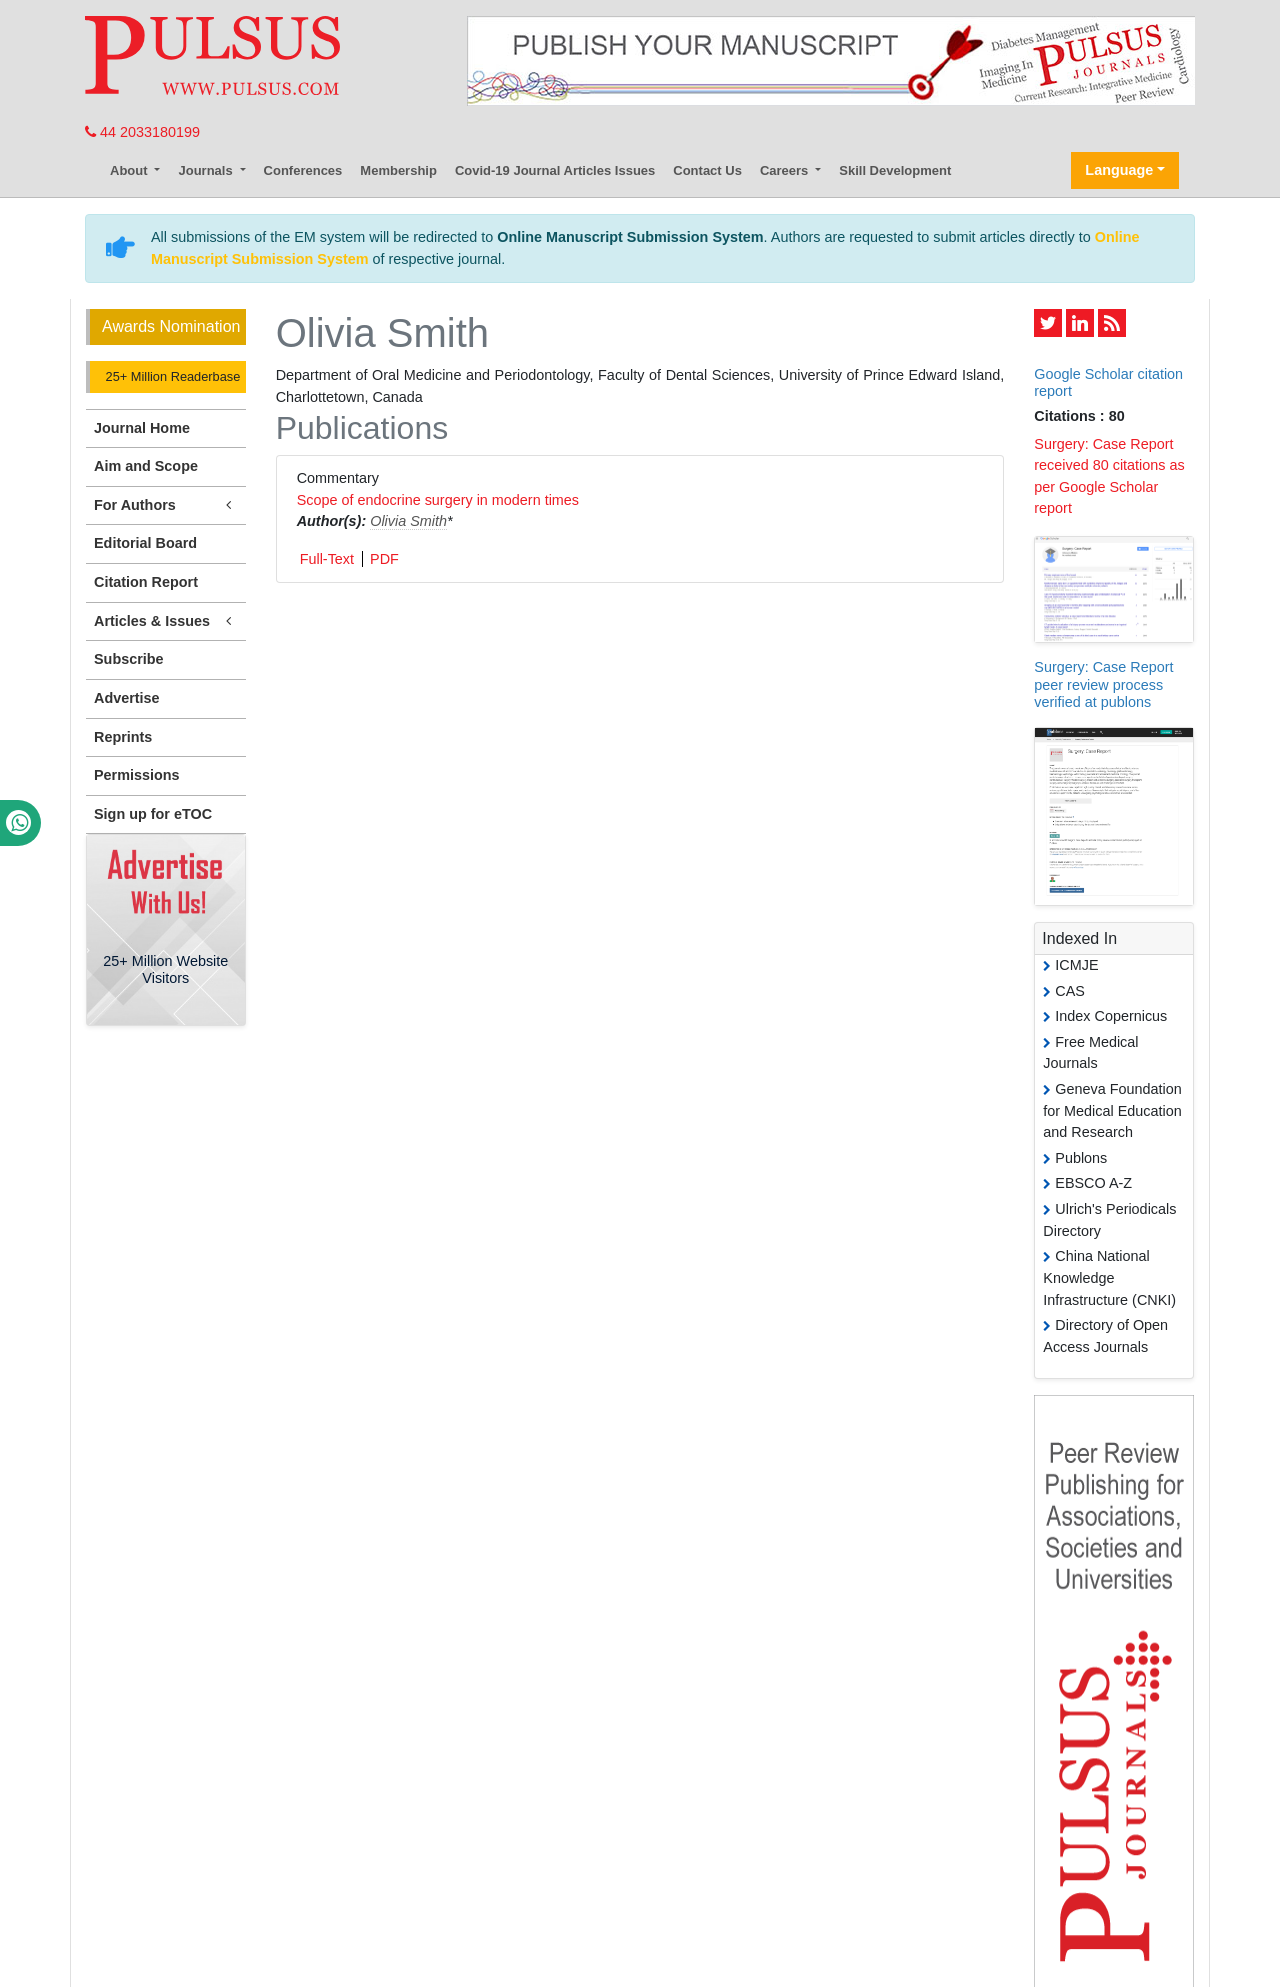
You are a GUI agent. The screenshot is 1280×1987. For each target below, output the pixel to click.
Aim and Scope (146, 466)
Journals (207, 170)
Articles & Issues (166, 621)
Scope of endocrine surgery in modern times (438, 500)
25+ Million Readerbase (171, 376)
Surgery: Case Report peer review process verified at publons (1103, 684)
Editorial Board (145, 543)
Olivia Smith (408, 521)
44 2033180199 (142, 132)
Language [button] (1119, 170)
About (130, 170)
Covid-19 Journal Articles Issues (555, 170)
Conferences (303, 170)
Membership (398, 170)
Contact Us (707, 170)
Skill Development (895, 170)
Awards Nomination (171, 326)
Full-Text (327, 559)
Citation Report (146, 582)
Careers (786, 170)
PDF (384, 559)
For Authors (166, 505)
